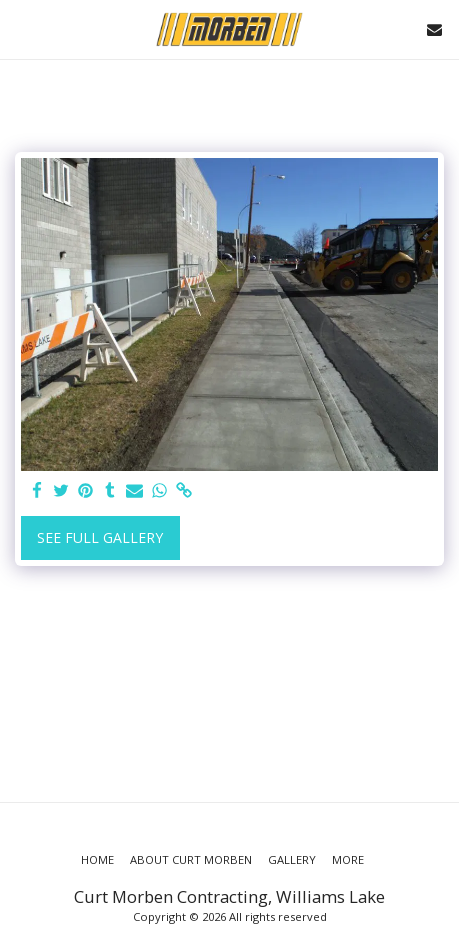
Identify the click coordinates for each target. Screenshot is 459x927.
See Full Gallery (100, 537)
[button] (22, 28)
